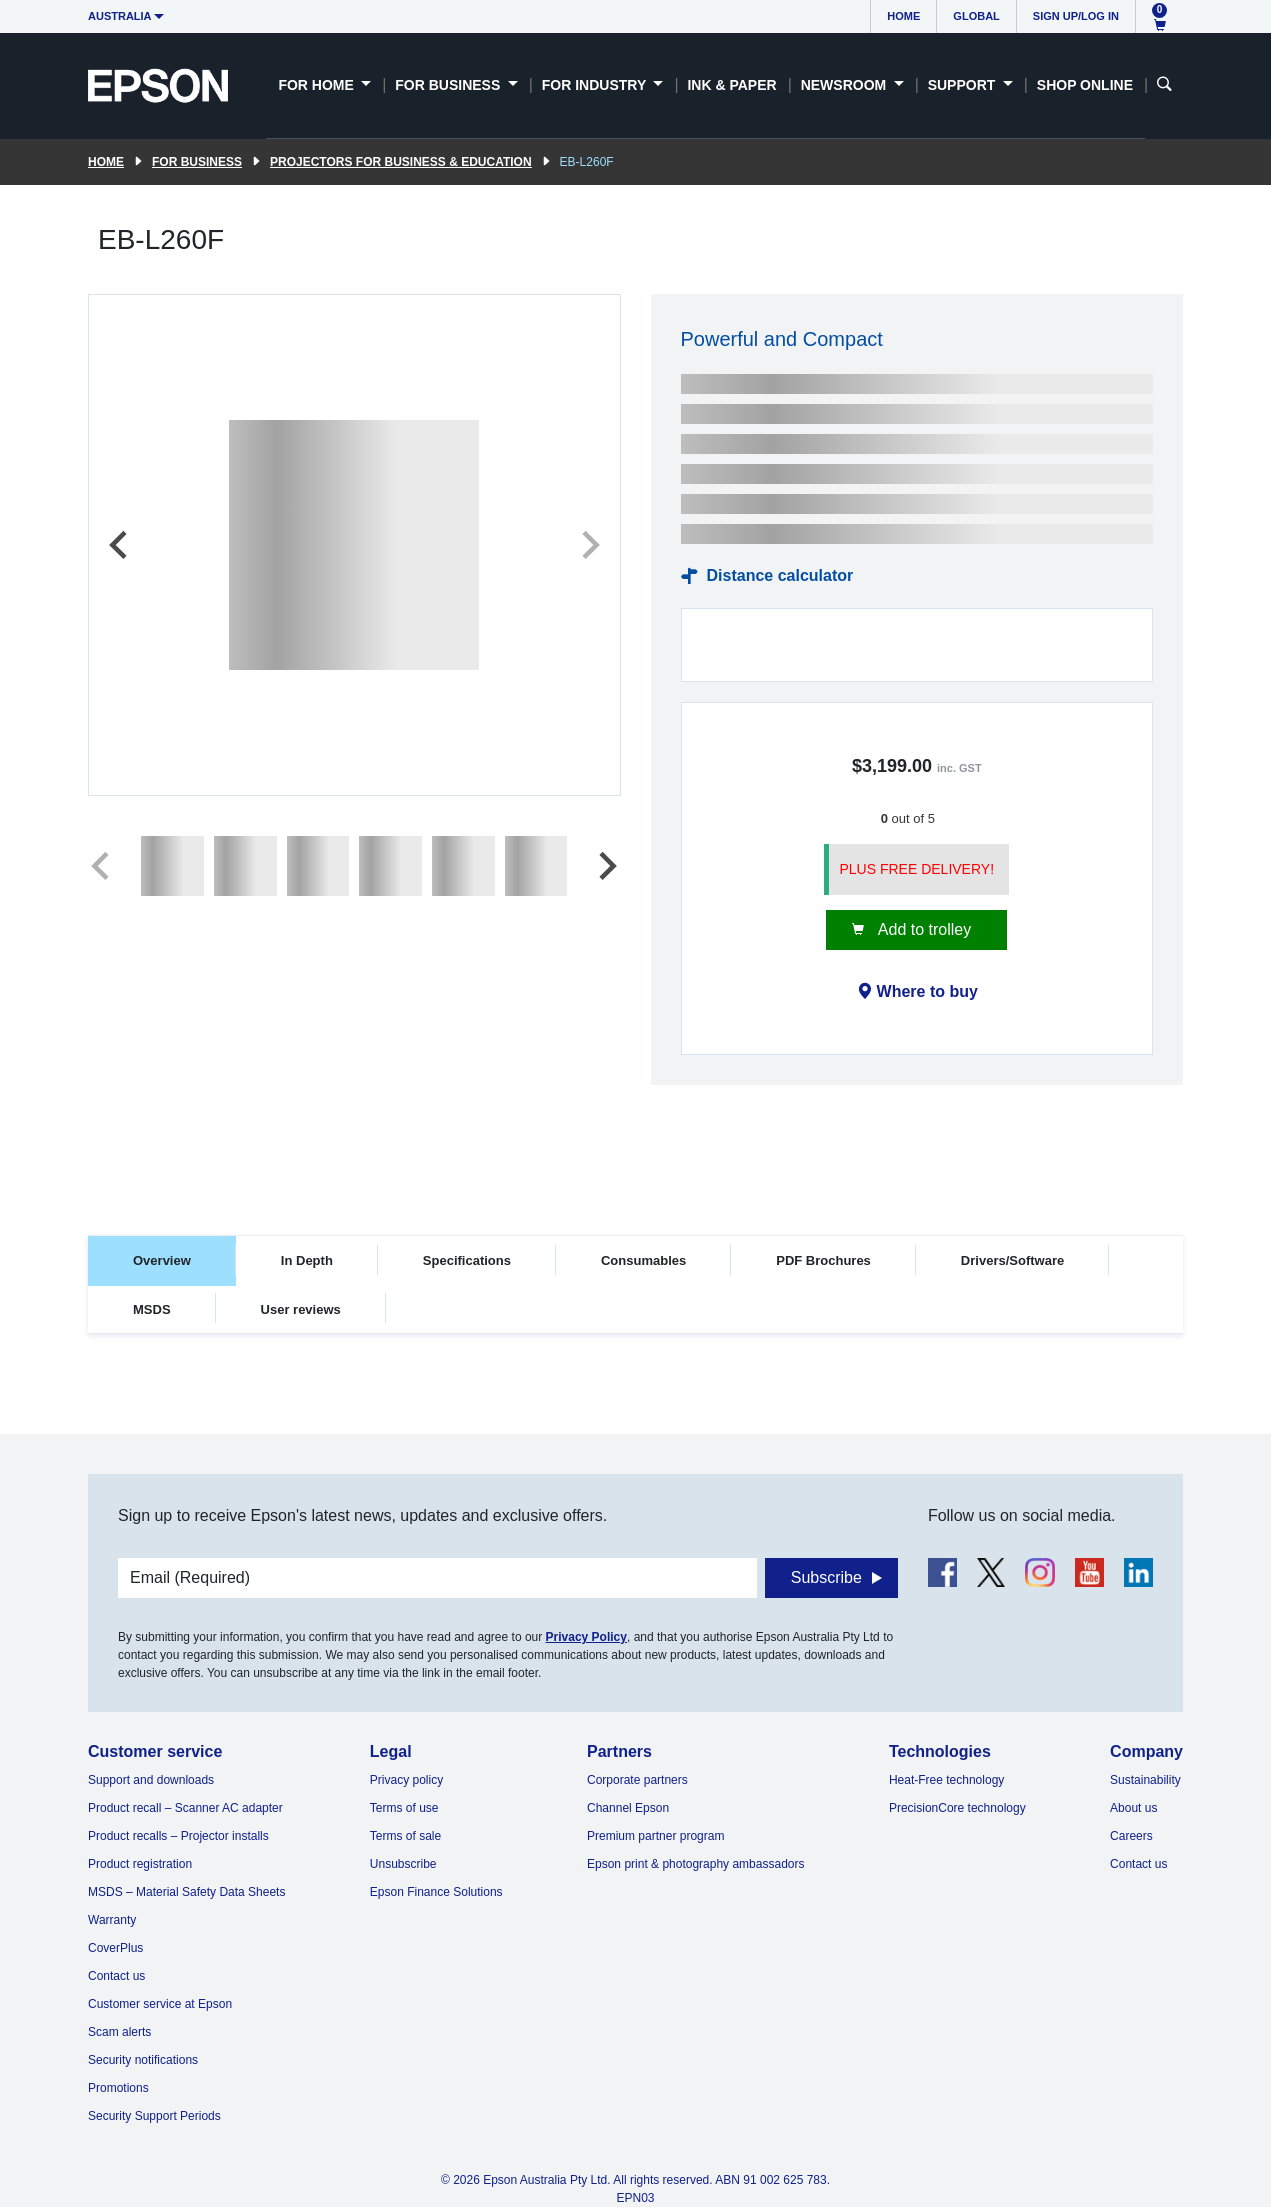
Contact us (116, 1976)
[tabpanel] (635, 1394)
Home (903, 16)
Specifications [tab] (467, 1260)
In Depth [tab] (307, 1260)
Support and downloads (151, 1780)
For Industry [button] (596, 85)
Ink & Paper (731, 85)
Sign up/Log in (1076, 16)
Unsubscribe (403, 1864)
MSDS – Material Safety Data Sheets (186, 1892)
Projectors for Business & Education (401, 162)
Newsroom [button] (845, 85)
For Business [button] (449, 85)
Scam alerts (119, 2032)
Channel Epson (628, 1808)
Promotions (118, 2088)
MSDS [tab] (152, 1309)
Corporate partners (637, 1780)
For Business (197, 162)
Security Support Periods (154, 2116)
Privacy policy (406, 1780)
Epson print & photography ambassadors (695, 1864)
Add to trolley (922, 929)
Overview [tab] (162, 1260)
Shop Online (1085, 85)
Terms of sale (405, 1836)
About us (1133, 1808)
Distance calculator (780, 575)
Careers (1131, 1836)
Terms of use (404, 1808)
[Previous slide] (120, 545)
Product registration (140, 1864)
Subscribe (826, 1577)
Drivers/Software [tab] (1012, 1260)
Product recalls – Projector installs (178, 1836)
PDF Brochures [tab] (823, 1260)
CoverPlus (115, 1948)
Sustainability (1145, 1780)
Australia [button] (120, 16)
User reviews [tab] (301, 1309)
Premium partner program (655, 1836)
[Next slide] (589, 545)
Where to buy (927, 991)
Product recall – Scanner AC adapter (185, 1808)
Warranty (112, 1920)
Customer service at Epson (160, 2004)
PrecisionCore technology (957, 1808)
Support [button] (964, 85)
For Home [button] (317, 85)
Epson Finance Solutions (436, 1892)
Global (976, 16)
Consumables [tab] (643, 1260)
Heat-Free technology (946, 1780)
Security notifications (143, 2060)
